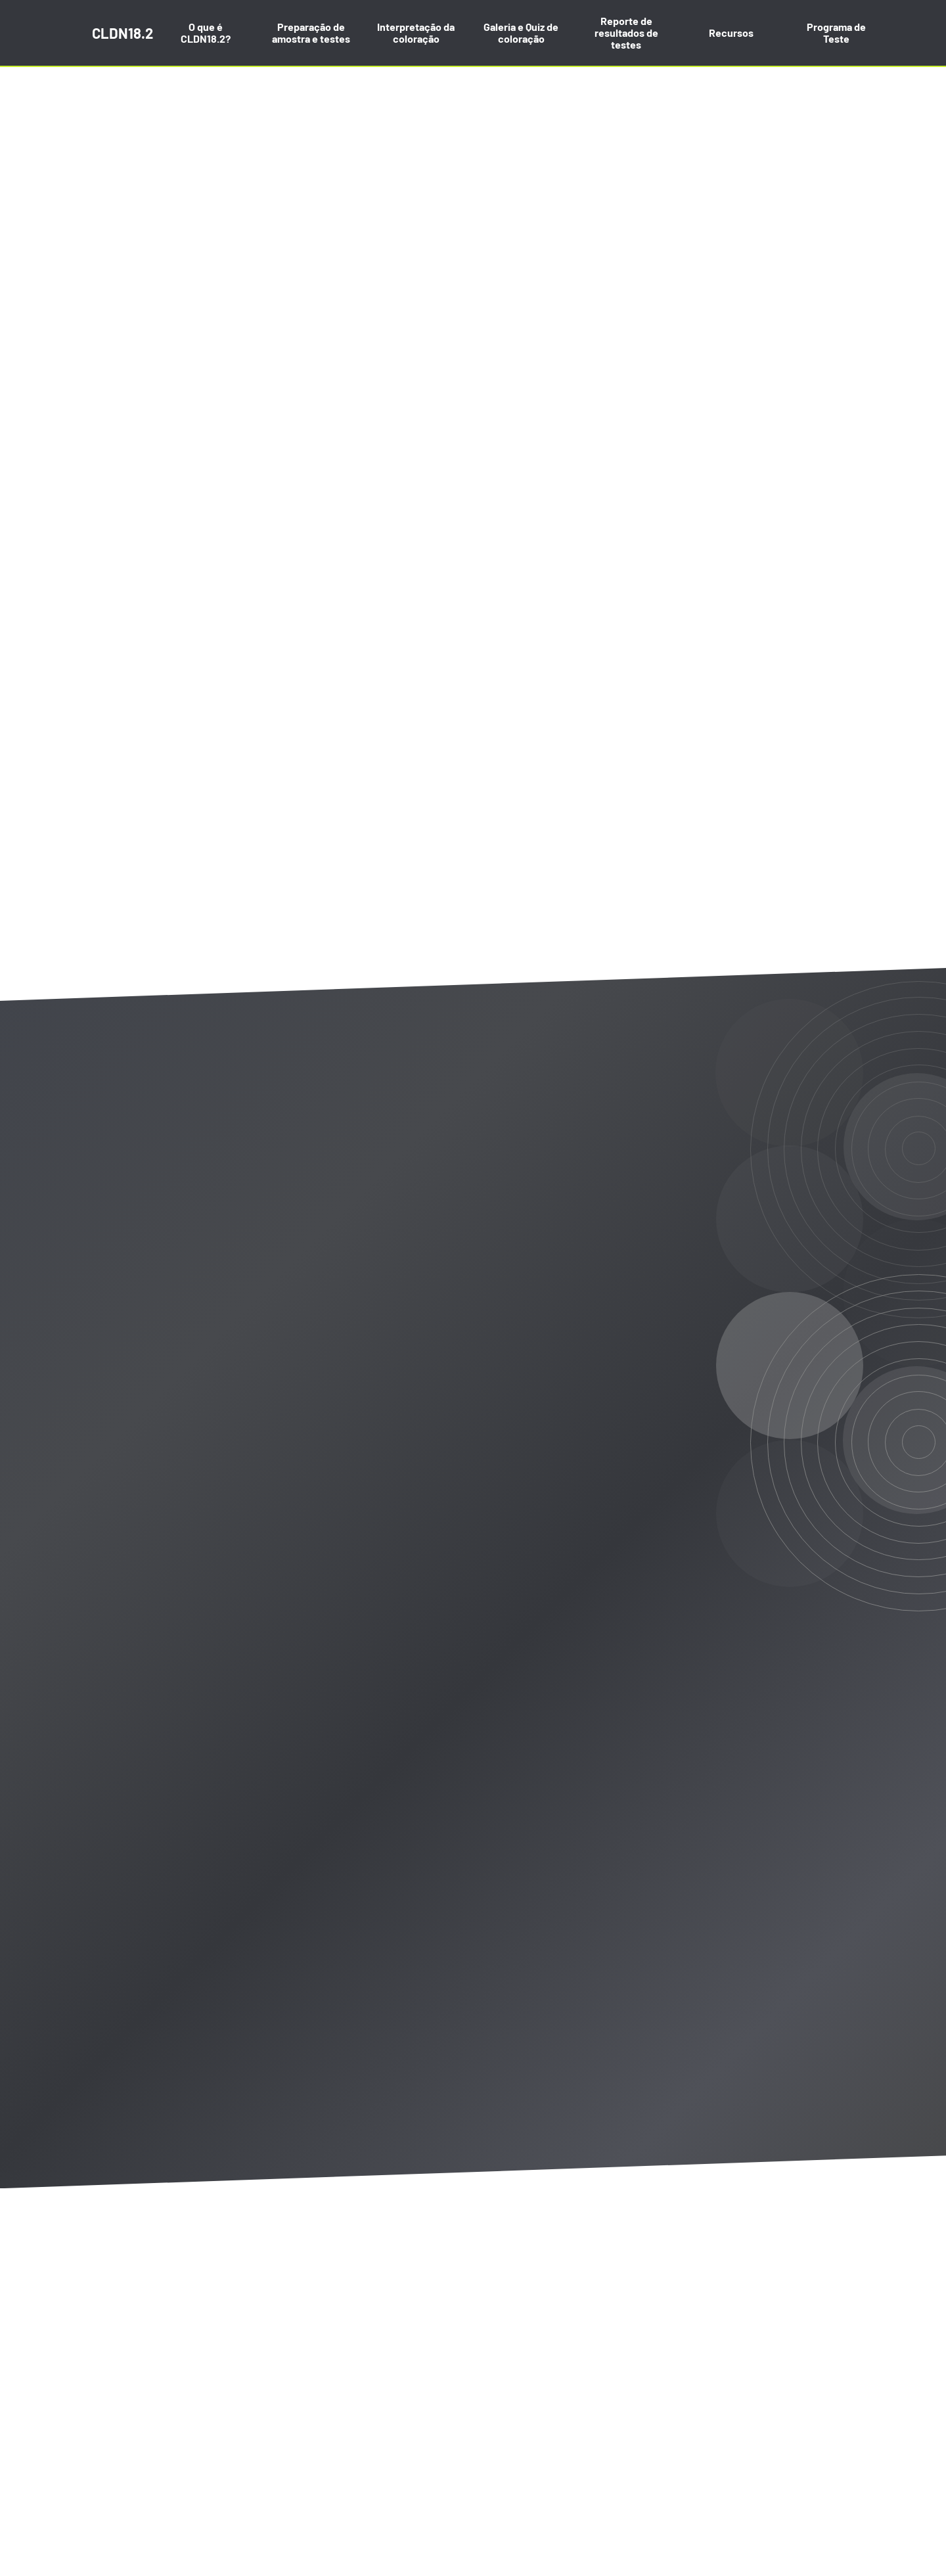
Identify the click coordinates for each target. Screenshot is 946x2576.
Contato (407, 2442)
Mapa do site (121, 2442)
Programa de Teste (836, 32)
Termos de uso (333, 2442)
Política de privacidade (224, 2442)
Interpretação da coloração (416, 32)
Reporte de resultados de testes (626, 32)
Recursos (731, 32)
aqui (439, 2476)
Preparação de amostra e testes (311, 32)
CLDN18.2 (122, 32)
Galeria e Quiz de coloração (521, 32)
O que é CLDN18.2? (206, 32)
